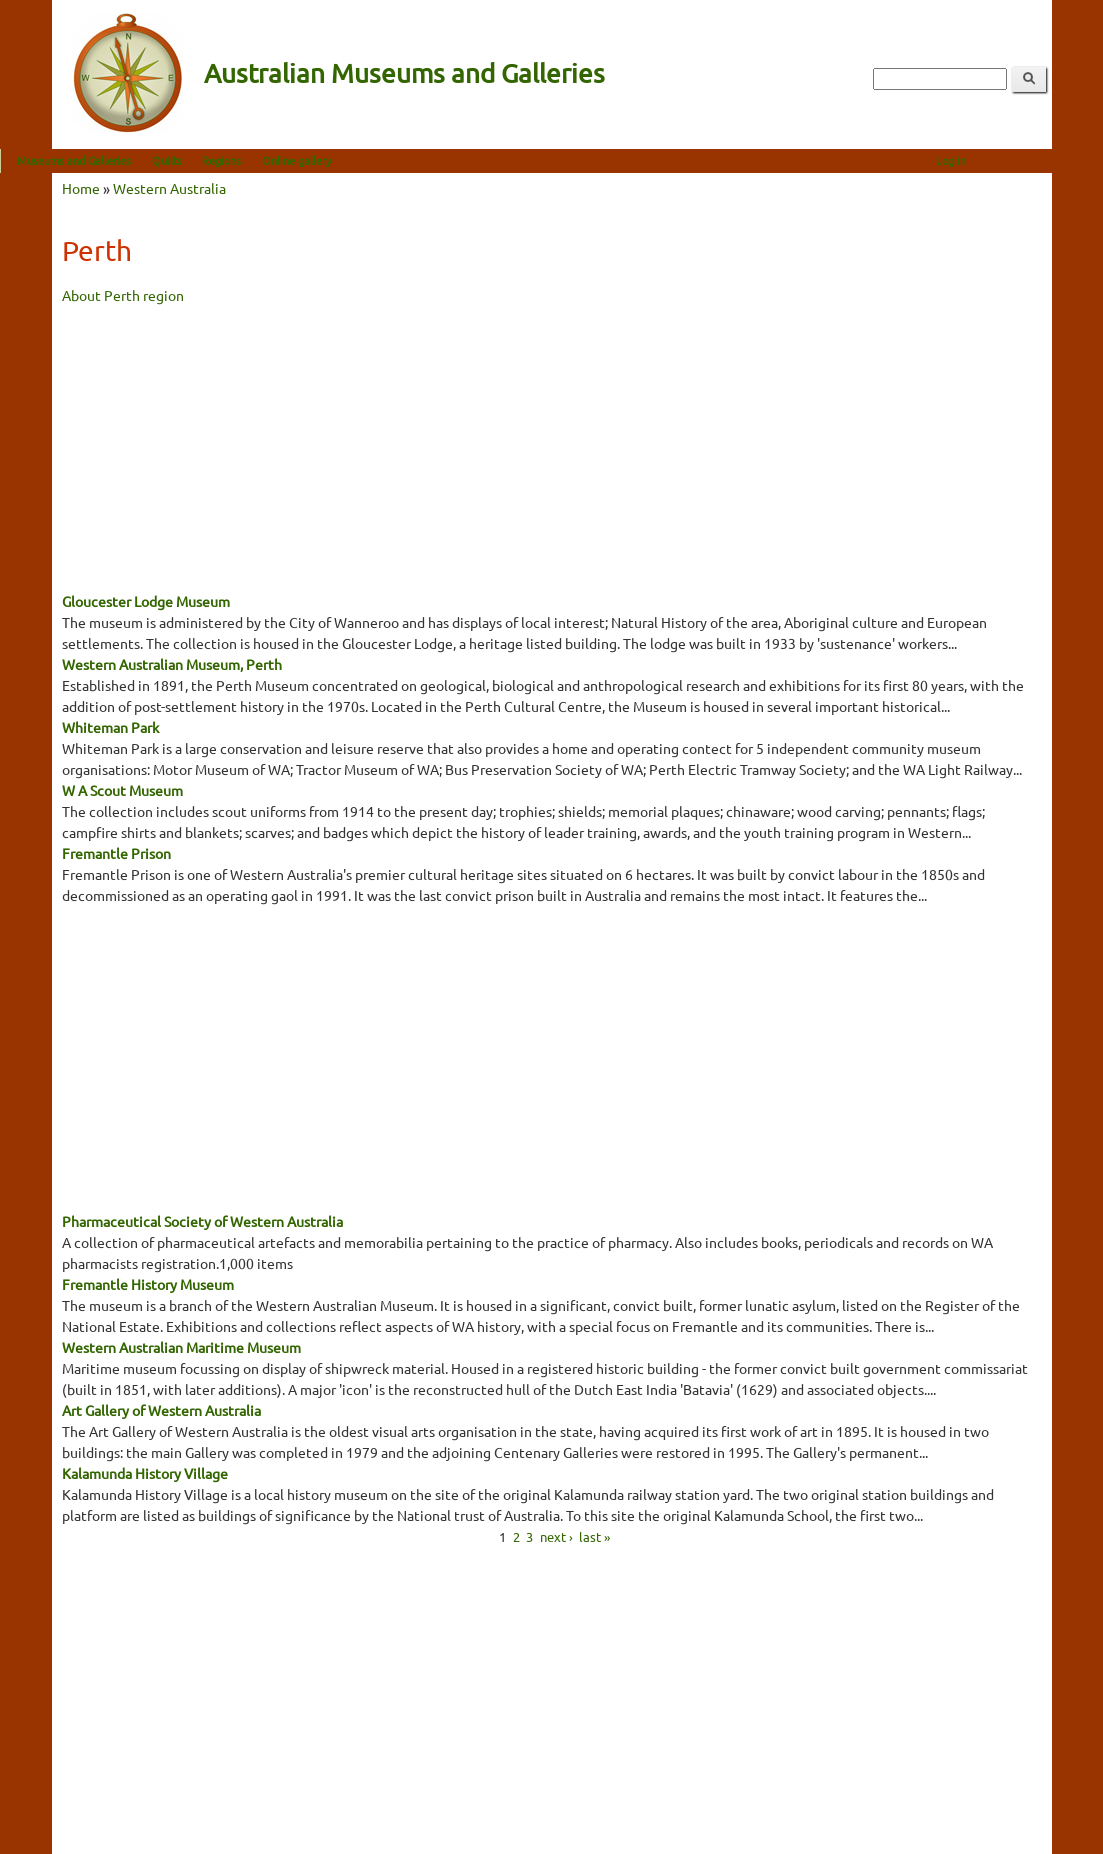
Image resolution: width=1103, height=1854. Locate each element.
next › (556, 1535)
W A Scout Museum (122, 790)
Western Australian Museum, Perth (172, 664)
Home (81, 188)
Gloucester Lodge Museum (146, 601)
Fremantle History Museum (148, 1284)
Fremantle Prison (116, 853)
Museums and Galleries (126, 160)
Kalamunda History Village (145, 1473)
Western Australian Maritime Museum (181, 1347)
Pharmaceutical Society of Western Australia (202, 1221)
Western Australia (169, 188)
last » (594, 1535)
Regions (273, 160)
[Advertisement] (552, 446)
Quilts (218, 160)
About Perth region (123, 295)
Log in (1003, 160)
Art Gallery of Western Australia (161, 1410)
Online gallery (347, 160)
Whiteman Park (110, 727)
